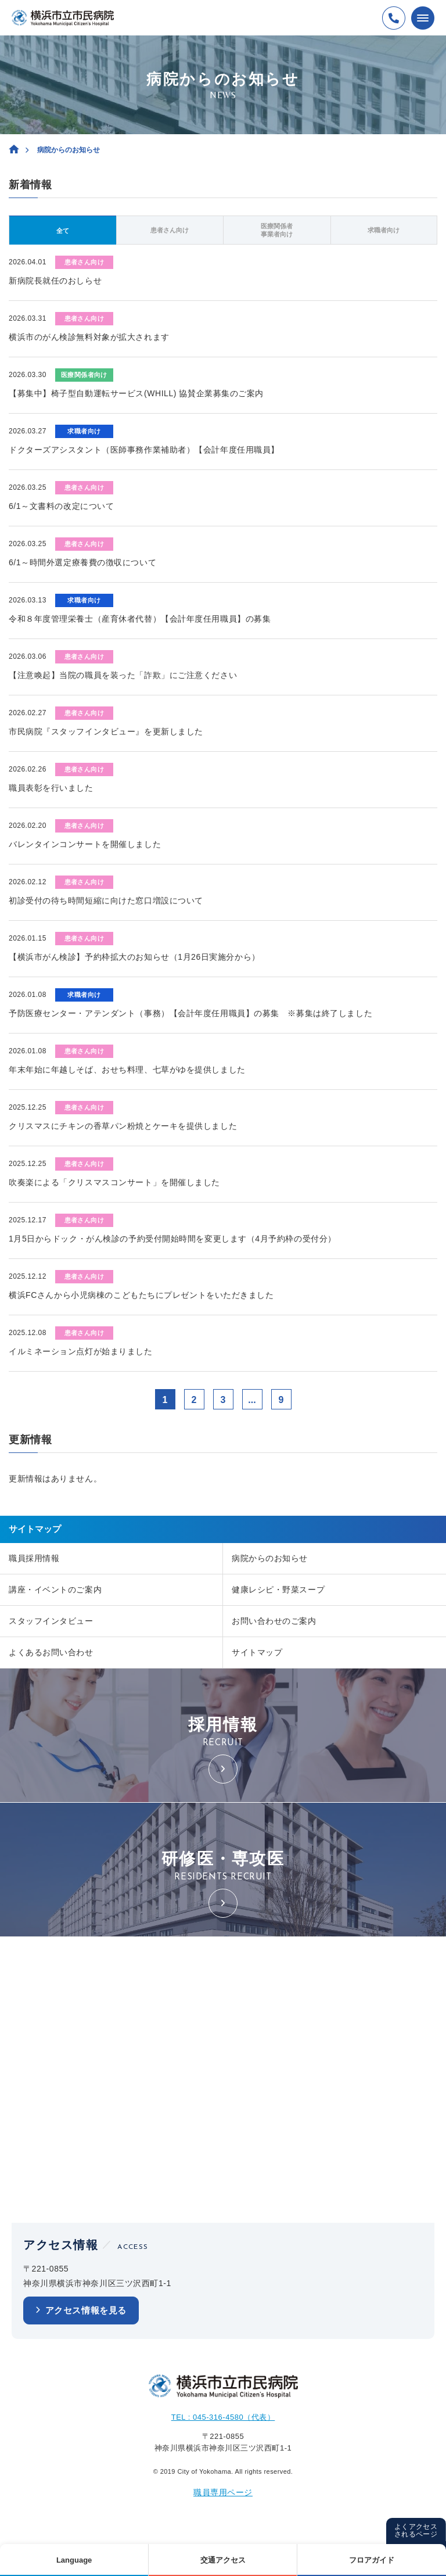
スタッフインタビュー (51, 1621)
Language (74, 2560)
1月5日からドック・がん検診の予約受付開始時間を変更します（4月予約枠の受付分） (172, 1238)
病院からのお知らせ (270, 1558)
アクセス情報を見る (86, 2310)
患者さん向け (169, 230)
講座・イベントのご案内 (55, 1589)
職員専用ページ (223, 2492)
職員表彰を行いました (51, 787)
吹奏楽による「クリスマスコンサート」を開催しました (114, 1182)
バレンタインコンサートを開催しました (85, 844)
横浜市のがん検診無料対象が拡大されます (89, 337)
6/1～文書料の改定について (61, 506)
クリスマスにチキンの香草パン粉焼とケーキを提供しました (123, 1126)
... (252, 1400)
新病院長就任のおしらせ (55, 280)
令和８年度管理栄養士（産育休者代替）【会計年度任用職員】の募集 (140, 618)
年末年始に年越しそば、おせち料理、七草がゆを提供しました (127, 1069)
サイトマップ (257, 1652)
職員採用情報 (34, 1558)
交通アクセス (223, 2560)
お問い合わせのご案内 (274, 1621)
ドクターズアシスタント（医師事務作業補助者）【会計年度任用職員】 (144, 449)
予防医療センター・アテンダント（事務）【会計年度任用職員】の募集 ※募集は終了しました (190, 1013)
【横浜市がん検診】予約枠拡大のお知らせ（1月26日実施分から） (134, 956)
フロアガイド (371, 2560)
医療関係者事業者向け (277, 230)
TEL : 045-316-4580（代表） (223, 2417)
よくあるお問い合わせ (51, 1652)
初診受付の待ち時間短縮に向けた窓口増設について (106, 900)
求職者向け (384, 230)
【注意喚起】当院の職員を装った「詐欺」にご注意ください (123, 675)
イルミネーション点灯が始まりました (81, 1351)
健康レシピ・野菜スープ (278, 1589)
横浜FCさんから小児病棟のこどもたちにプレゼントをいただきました (141, 1295)
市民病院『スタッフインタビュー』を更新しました (106, 731)
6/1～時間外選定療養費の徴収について (82, 562)
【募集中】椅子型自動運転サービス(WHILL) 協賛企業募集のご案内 (136, 393)
